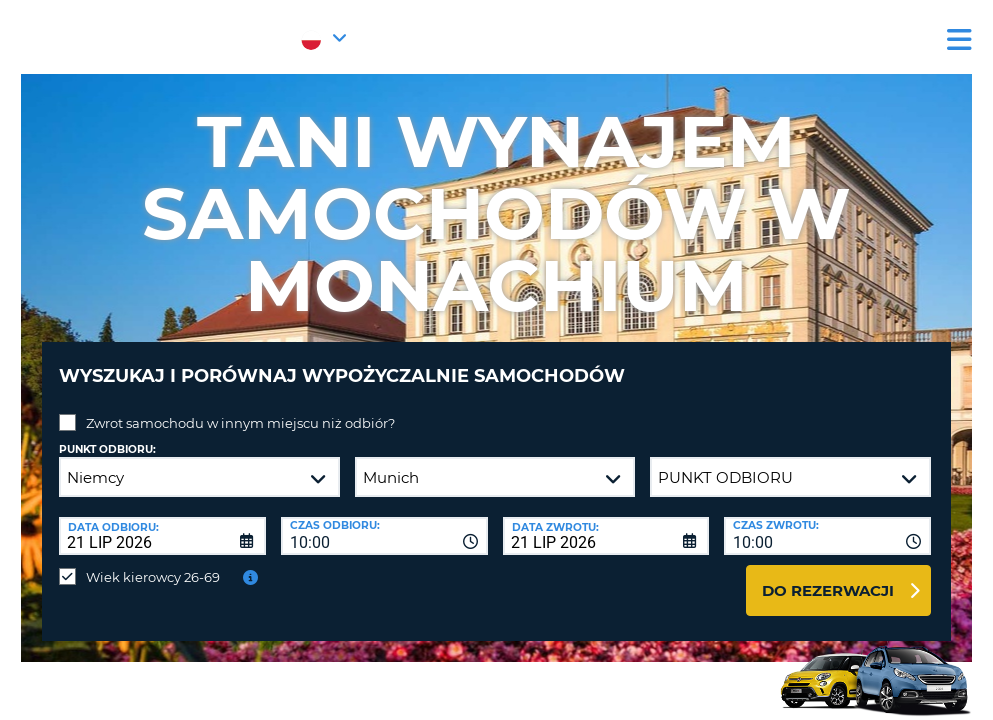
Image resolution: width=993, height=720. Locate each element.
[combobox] (384, 521)
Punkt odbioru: (107, 434)
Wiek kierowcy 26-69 (153, 562)
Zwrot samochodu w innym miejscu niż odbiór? (240, 408)
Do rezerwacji (828, 575)
